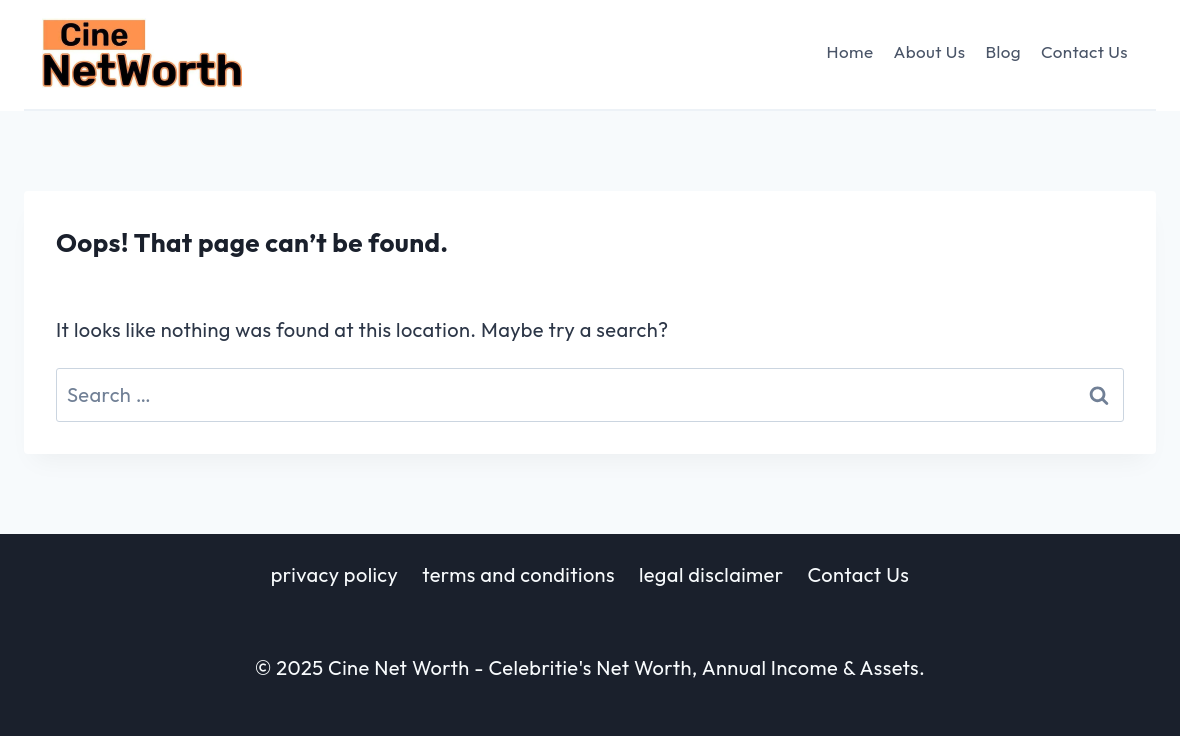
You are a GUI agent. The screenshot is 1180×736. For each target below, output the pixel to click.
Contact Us (1084, 51)
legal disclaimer (711, 574)
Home (850, 51)
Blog (1002, 51)
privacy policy (334, 574)
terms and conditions (518, 574)
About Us (929, 51)
